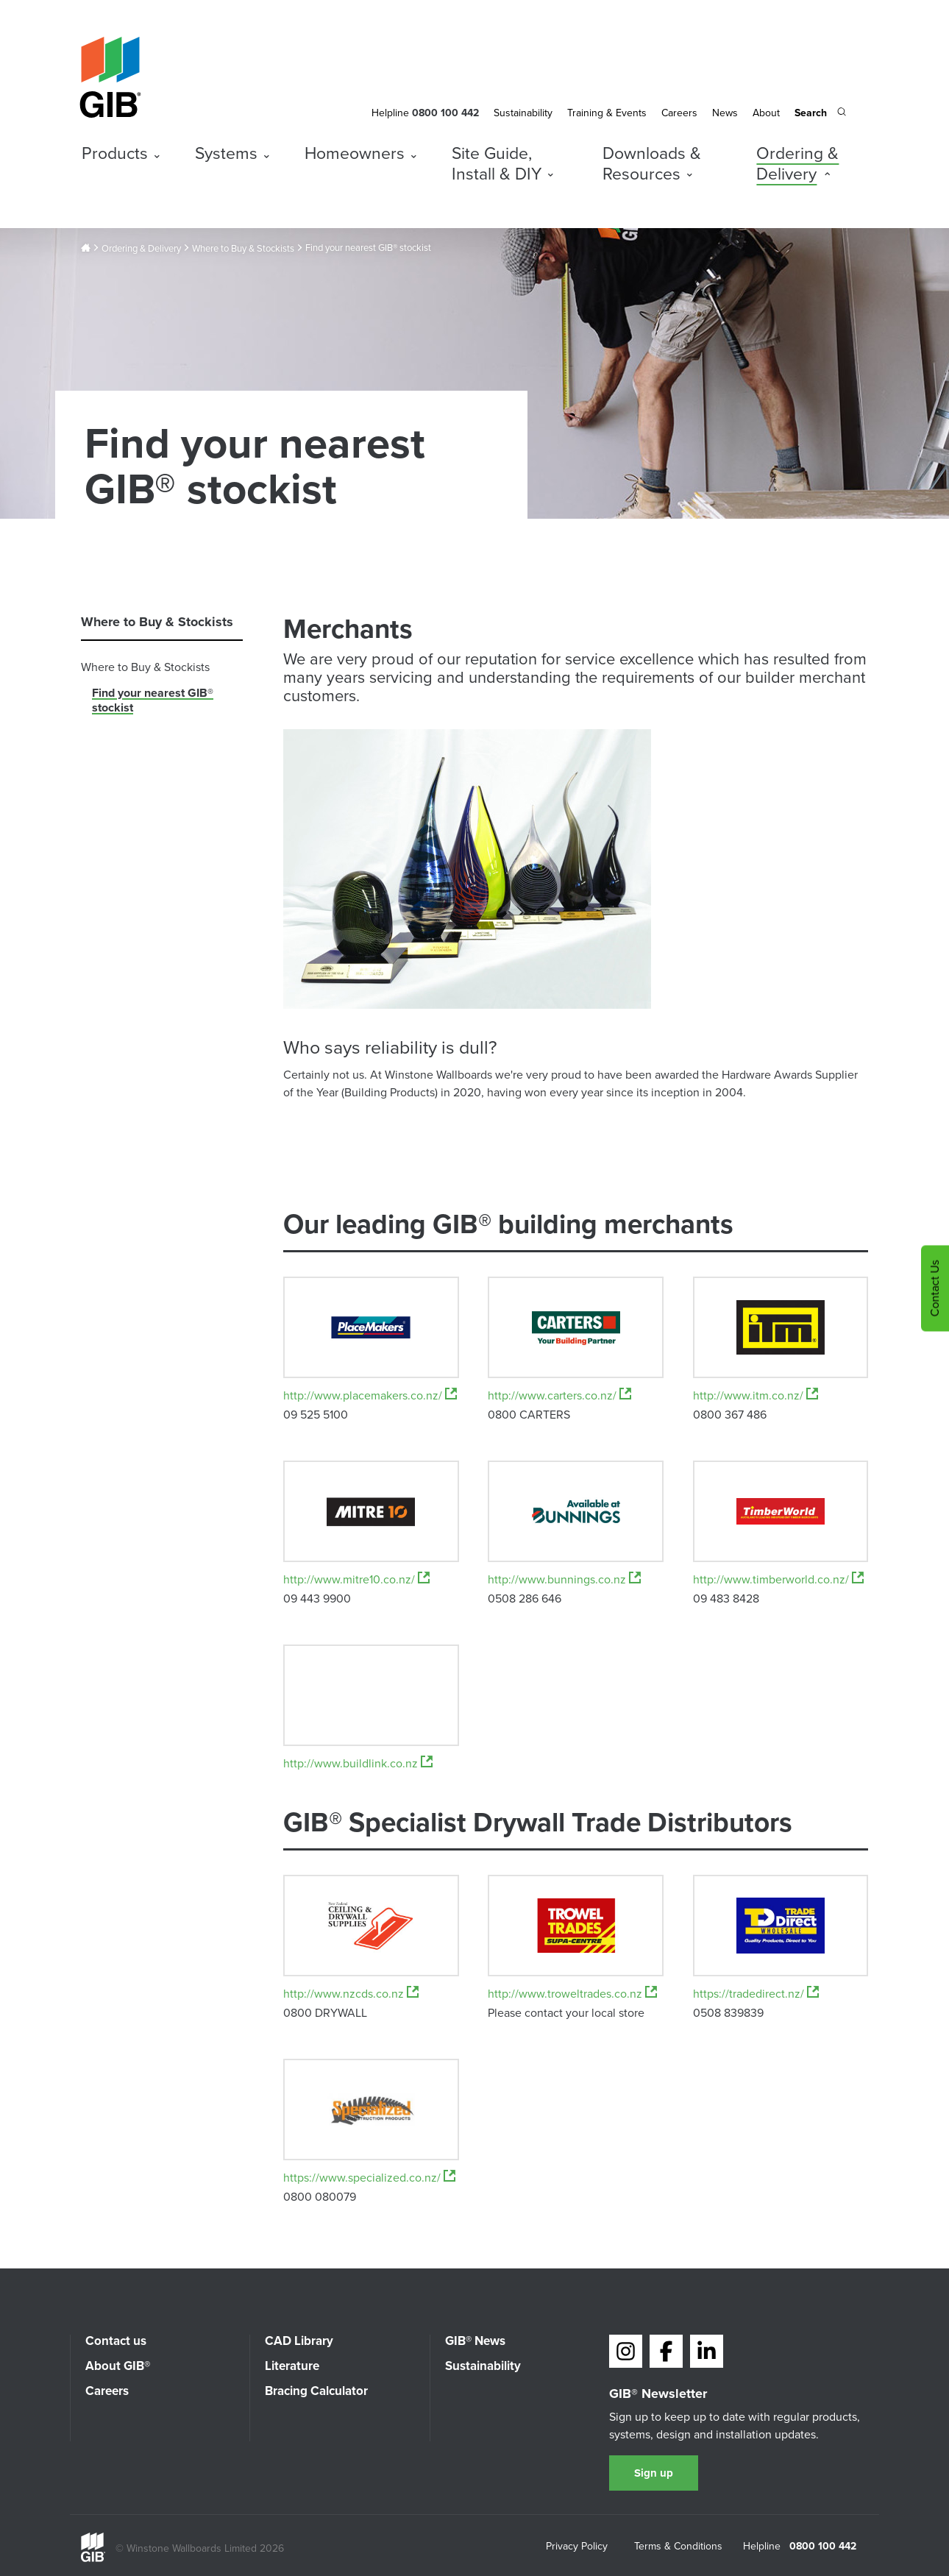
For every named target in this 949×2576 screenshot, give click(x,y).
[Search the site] (820, 114)
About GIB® (117, 2366)
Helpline (390, 113)
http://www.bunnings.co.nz (564, 1580)
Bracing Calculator (316, 2391)
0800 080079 (319, 2197)
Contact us (115, 2341)
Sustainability (523, 113)
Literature (292, 2366)
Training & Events (607, 113)
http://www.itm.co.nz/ (755, 1396)
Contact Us (934, 1288)
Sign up (653, 2473)
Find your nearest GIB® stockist (152, 700)
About (766, 113)
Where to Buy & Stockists (243, 249)
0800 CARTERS (529, 1415)
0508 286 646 (524, 1599)
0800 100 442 (822, 2546)
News (725, 113)
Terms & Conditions (678, 2547)
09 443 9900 (317, 1599)
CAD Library (299, 2341)
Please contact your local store (566, 2013)
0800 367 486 (730, 1415)
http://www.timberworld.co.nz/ (778, 1580)
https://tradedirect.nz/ (756, 1994)
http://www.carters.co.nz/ (559, 1396)
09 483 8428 (726, 1599)
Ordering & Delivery (141, 249)
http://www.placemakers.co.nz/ (370, 1396)
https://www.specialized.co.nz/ (369, 2178)
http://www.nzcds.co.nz (351, 1994)
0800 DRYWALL (325, 2013)
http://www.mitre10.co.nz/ (356, 1580)
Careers (679, 113)
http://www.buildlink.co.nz (358, 1764)
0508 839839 (728, 2013)
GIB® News (475, 2341)
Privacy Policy (577, 2547)
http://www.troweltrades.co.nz (572, 1994)
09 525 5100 (315, 1415)
